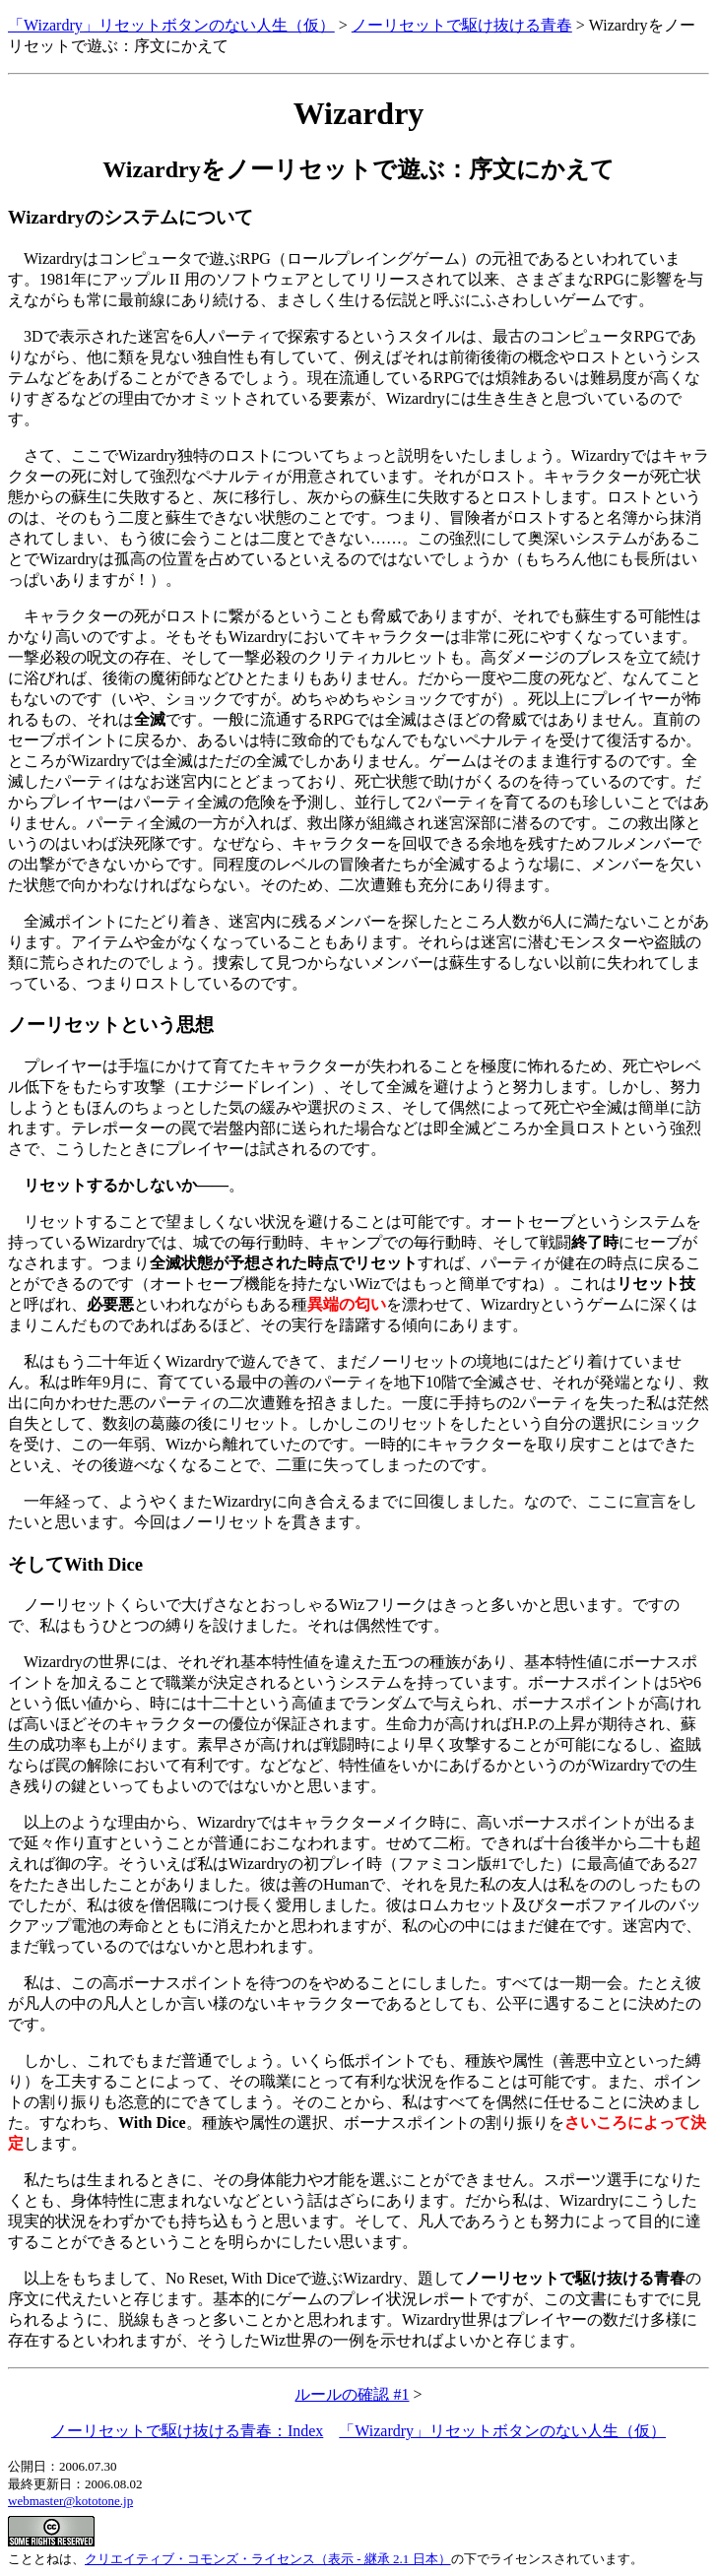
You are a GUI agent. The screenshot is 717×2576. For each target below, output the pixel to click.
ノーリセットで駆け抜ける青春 (462, 25)
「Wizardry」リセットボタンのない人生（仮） (171, 25)
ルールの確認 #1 (351, 2394)
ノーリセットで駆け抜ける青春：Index (187, 2430)
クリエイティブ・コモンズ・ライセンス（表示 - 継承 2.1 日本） (268, 2558)
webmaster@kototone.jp (70, 2500)
